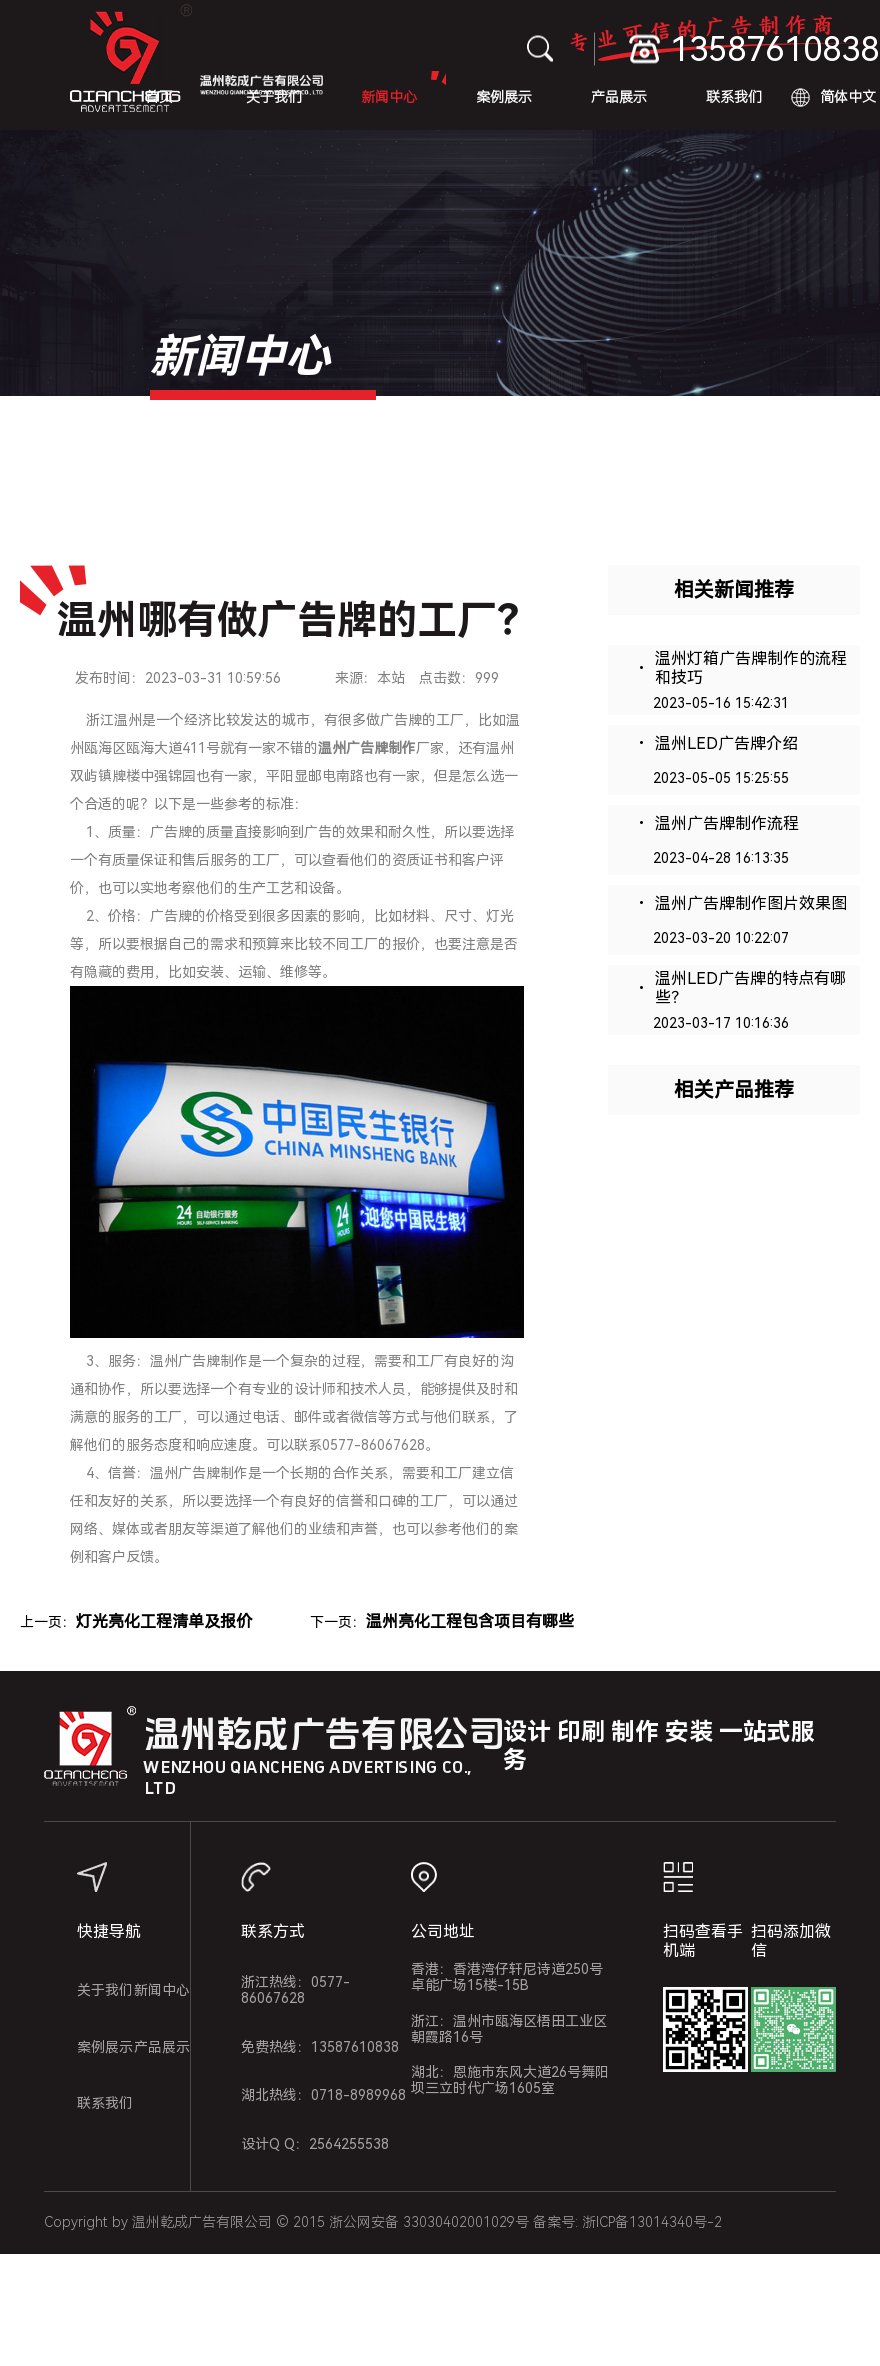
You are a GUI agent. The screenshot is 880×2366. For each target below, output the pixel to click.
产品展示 (619, 97)
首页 (159, 97)
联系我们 (734, 97)
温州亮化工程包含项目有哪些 (470, 1621)
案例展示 (504, 97)
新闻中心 (389, 97)
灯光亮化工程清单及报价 (164, 1621)
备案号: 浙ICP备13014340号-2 (627, 2222)
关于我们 (274, 97)
